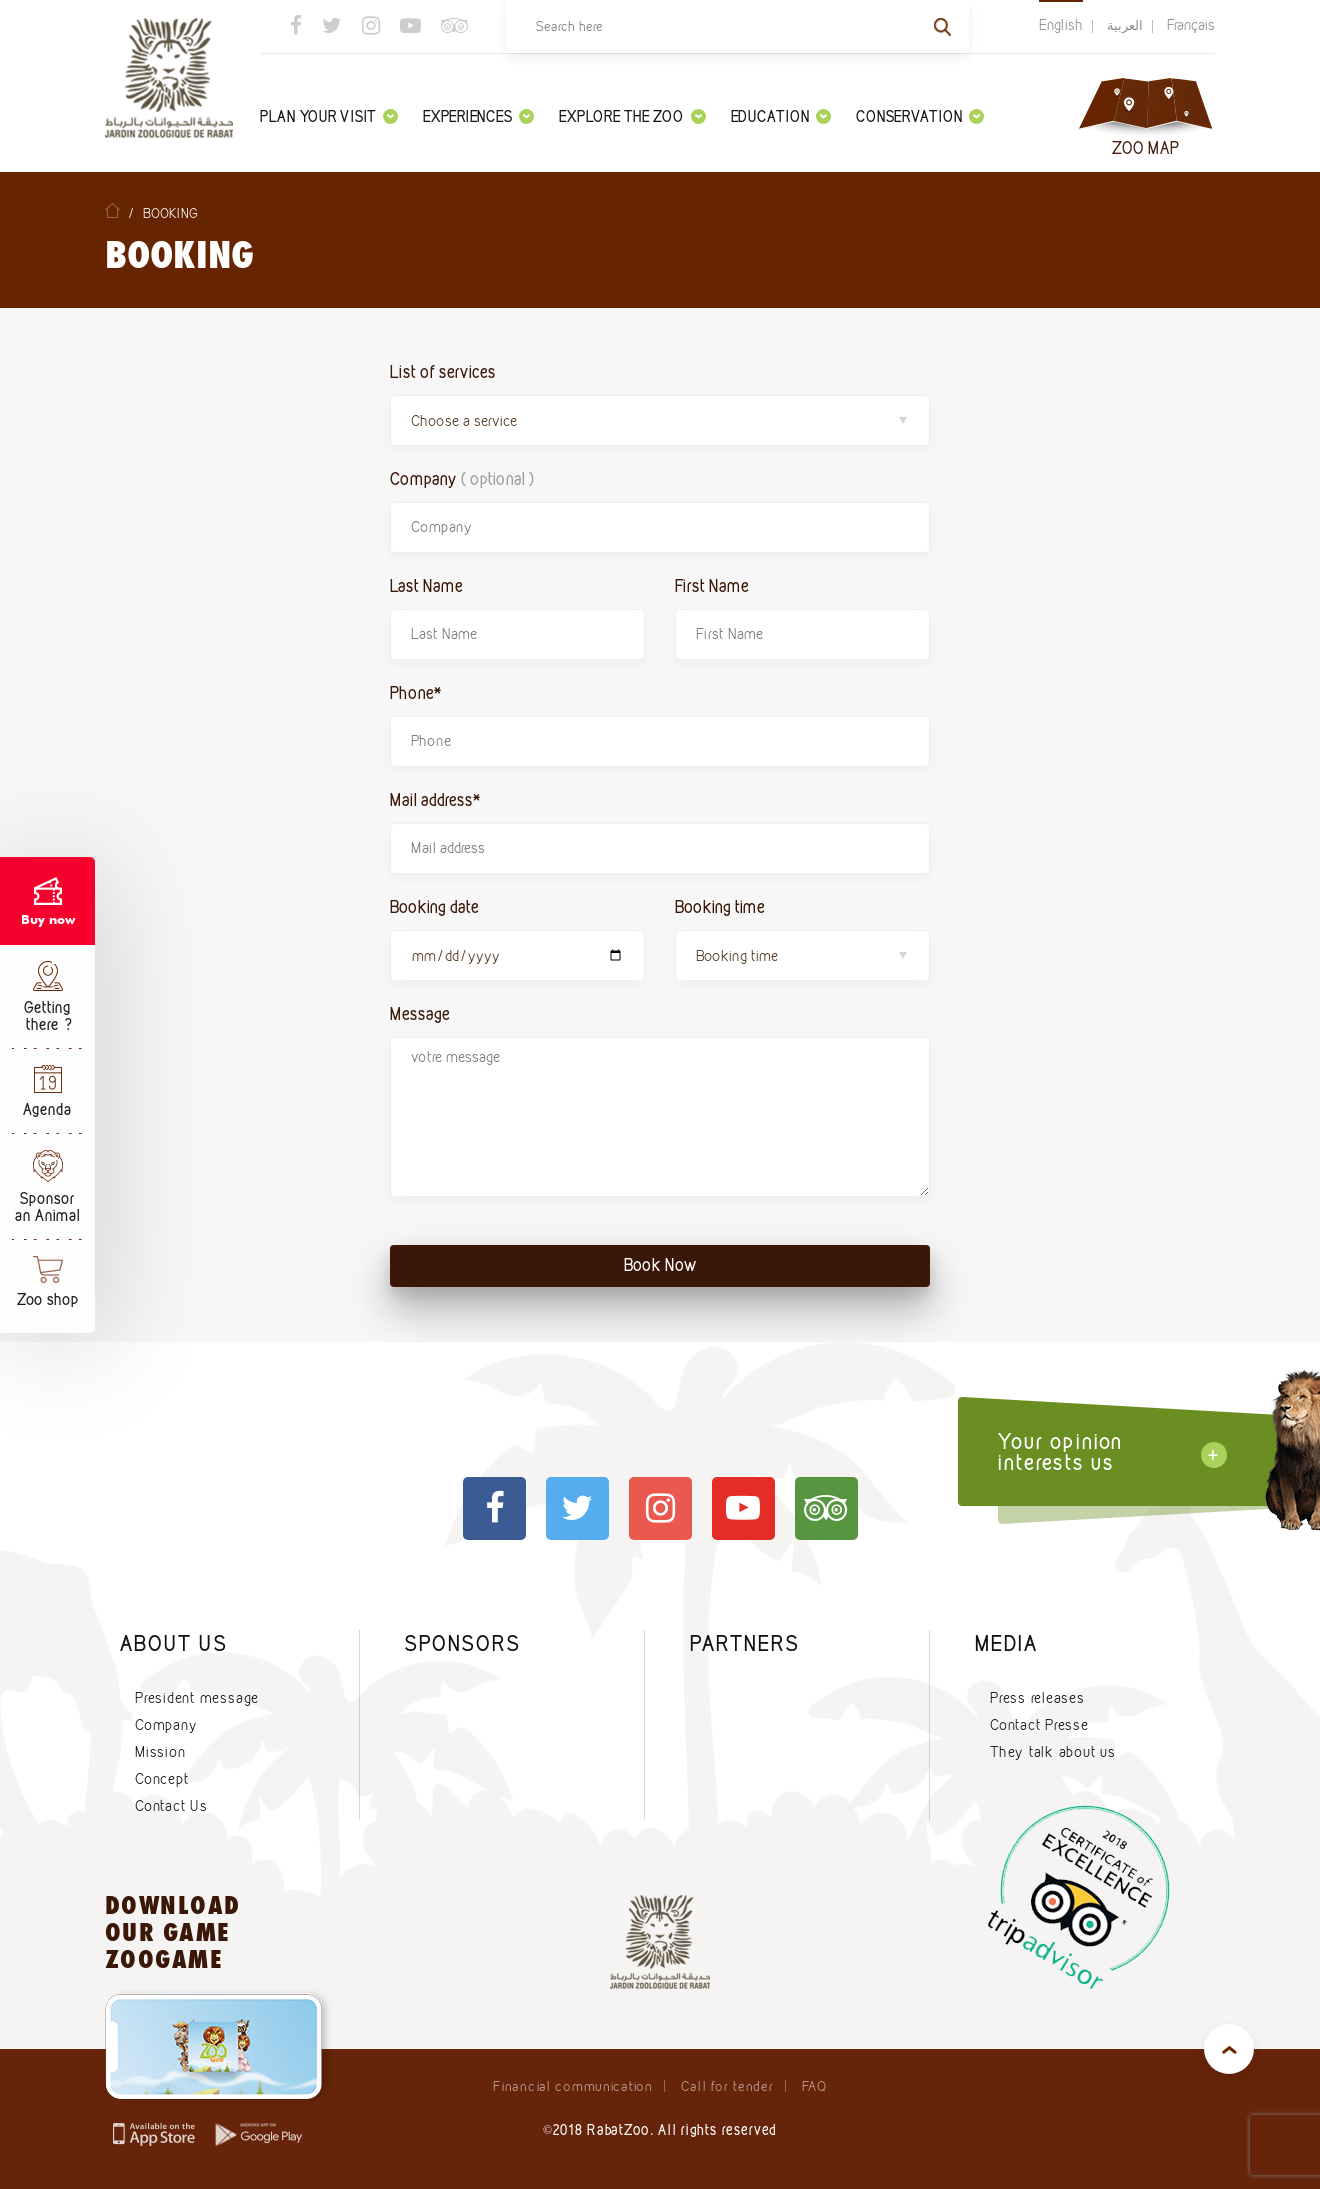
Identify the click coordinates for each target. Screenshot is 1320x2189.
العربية (1125, 25)
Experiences (478, 116)
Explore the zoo (632, 116)
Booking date (434, 906)
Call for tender (727, 2086)
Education (781, 116)
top (1229, 2049)
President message (197, 1698)
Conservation (920, 116)
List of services (443, 371)
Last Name (426, 585)
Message (420, 1013)
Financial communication (572, 2086)
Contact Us (171, 1806)
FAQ (814, 2086)
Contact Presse (1039, 1725)
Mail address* (435, 799)
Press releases (1037, 1698)
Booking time (720, 906)
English (1061, 25)
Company (462, 478)
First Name (712, 585)
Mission (160, 1752)
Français (1191, 25)
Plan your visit (329, 116)
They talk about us (1053, 1752)
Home (112, 210)
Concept (161, 1779)
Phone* (416, 692)
